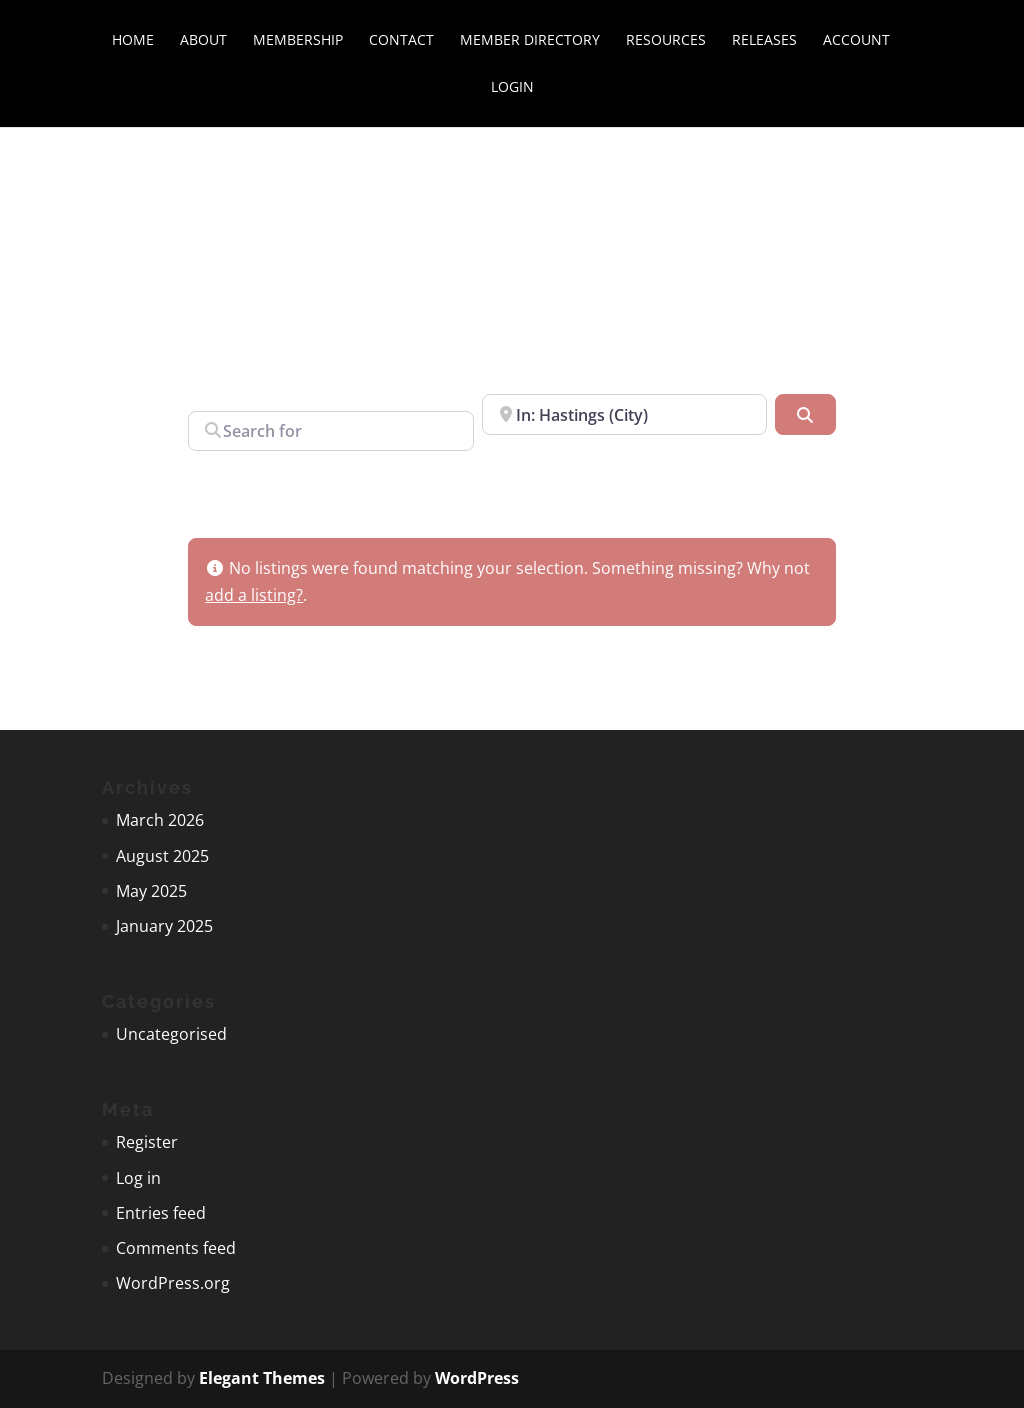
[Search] (805, 414)
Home (133, 41)
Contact (401, 41)
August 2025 (162, 856)
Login (512, 88)
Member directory (530, 41)
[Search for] (330, 431)
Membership (298, 41)
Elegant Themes (262, 1378)
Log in (138, 1178)
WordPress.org (173, 1283)
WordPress (477, 1378)
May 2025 (151, 891)
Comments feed (176, 1248)
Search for (227, 391)
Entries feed (161, 1213)
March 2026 (160, 820)
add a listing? (254, 595)
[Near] (624, 414)
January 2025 (164, 926)
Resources (666, 41)
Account (856, 41)
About (203, 41)
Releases (764, 41)
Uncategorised (171, 1034)
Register (147, 1142)
